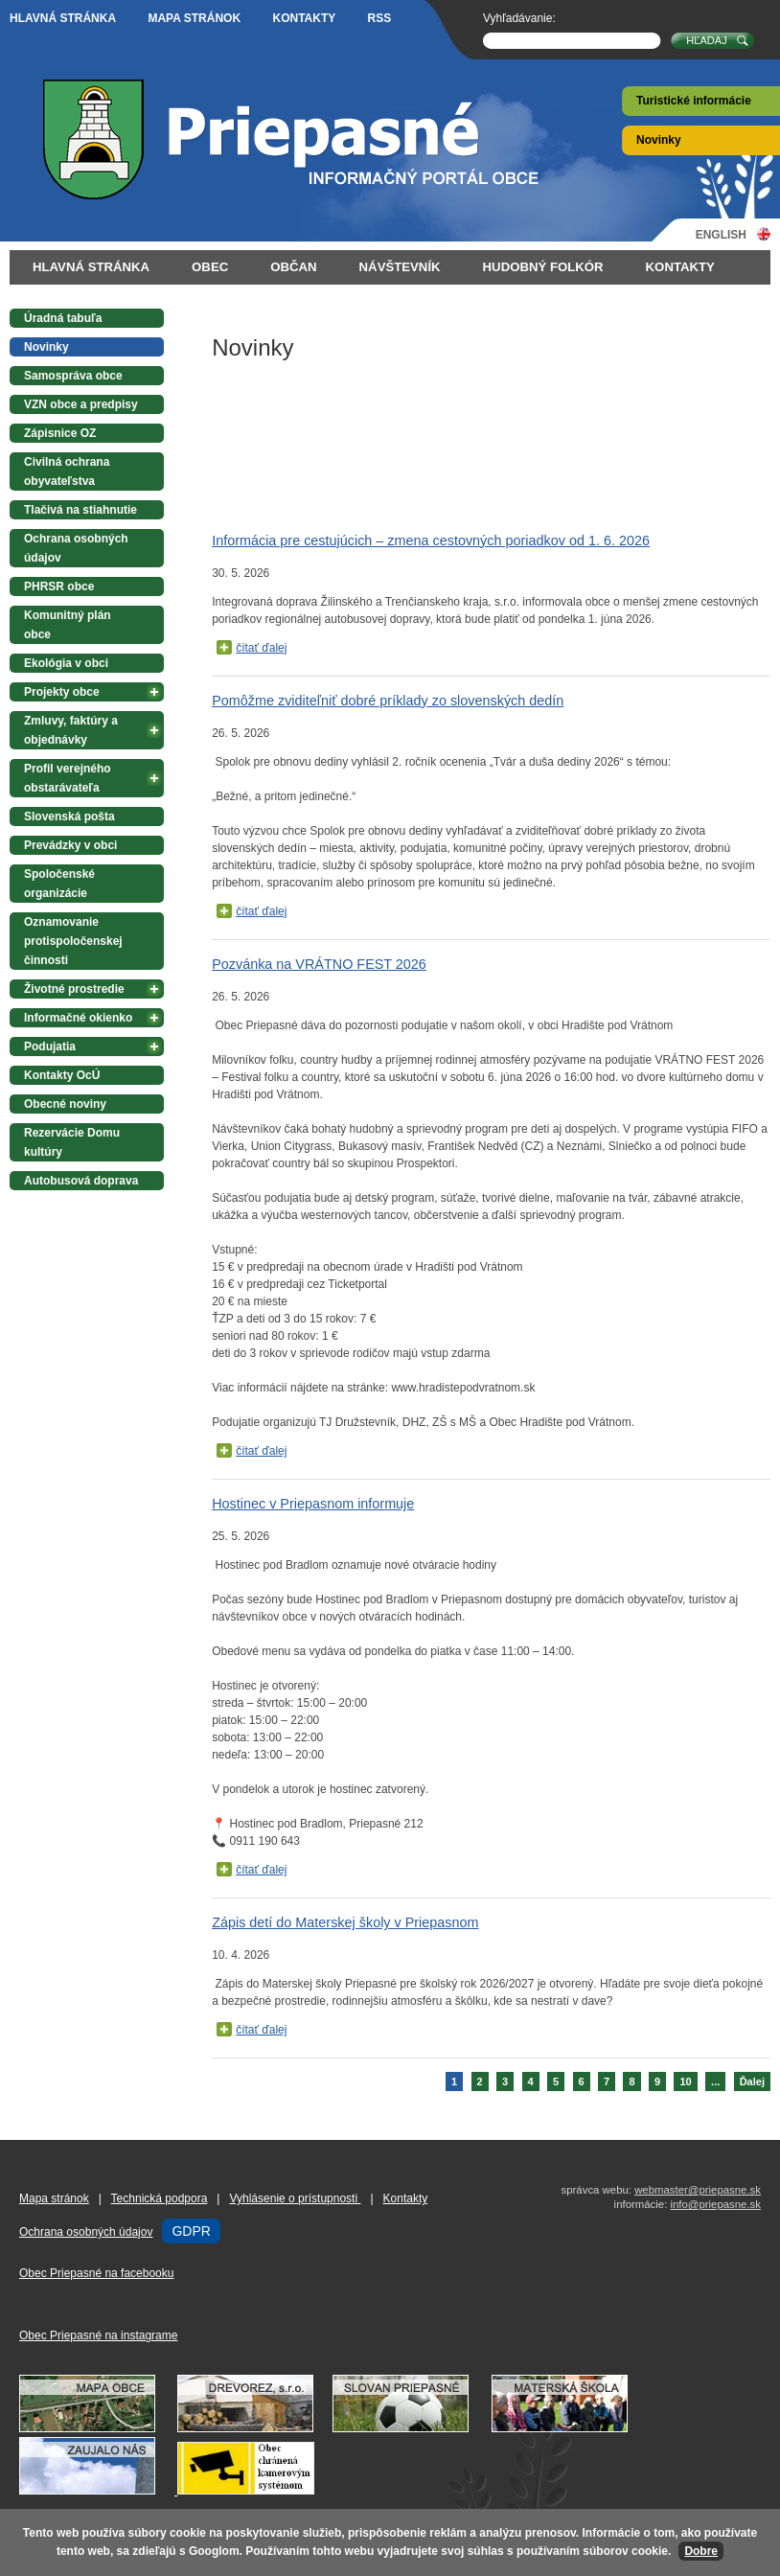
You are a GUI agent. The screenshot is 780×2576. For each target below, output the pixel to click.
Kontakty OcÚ (62, 1075)
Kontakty (303, 18)
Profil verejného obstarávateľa (67, 778)
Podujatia (50, 1046)
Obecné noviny (65, 1104)
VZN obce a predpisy (81, 404)
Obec (210, 267)
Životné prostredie (74, 989)
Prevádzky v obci (70, 845)
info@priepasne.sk (715, 2204)
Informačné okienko (78, 1017)
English (721, 234)
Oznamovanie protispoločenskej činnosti (73, 941)
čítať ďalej (261, 648)
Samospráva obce (73, 375)
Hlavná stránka (63, 18)
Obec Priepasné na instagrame (98, 2335)
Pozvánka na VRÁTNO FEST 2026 (319, 964)
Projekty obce (62, 692)
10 (685, 2081)
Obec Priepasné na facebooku (96, 2273)
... (715, 2081)
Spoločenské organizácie (59, 883)
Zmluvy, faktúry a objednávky (71, 730)
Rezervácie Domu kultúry (72, 1142)
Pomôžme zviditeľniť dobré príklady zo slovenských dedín (387, 700)
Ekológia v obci (66, 663)
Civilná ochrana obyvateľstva (66, 471)
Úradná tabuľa (63, 318)
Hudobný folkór (543, 267)
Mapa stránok (194, 18)
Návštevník (400, 267)
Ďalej (752, 2081)
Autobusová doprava (81, 1180)
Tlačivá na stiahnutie (80, 510)
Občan (293, 267)
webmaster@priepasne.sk (697, 2190)
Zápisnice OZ (60, 433)
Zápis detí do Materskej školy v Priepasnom (345, 1922)
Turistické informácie (693, 100)
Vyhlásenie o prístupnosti (294, 2198)
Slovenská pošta (69, 816)
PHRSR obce (59, 586)
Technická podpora (159, 2198)
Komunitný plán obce (67, 625)
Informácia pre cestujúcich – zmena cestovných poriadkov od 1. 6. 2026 (431, 540)
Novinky (658, 140)
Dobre (701, 2551)
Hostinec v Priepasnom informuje (313, 1503)
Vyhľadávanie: (519, 18)
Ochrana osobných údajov (76, 548)
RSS (380, 18)
